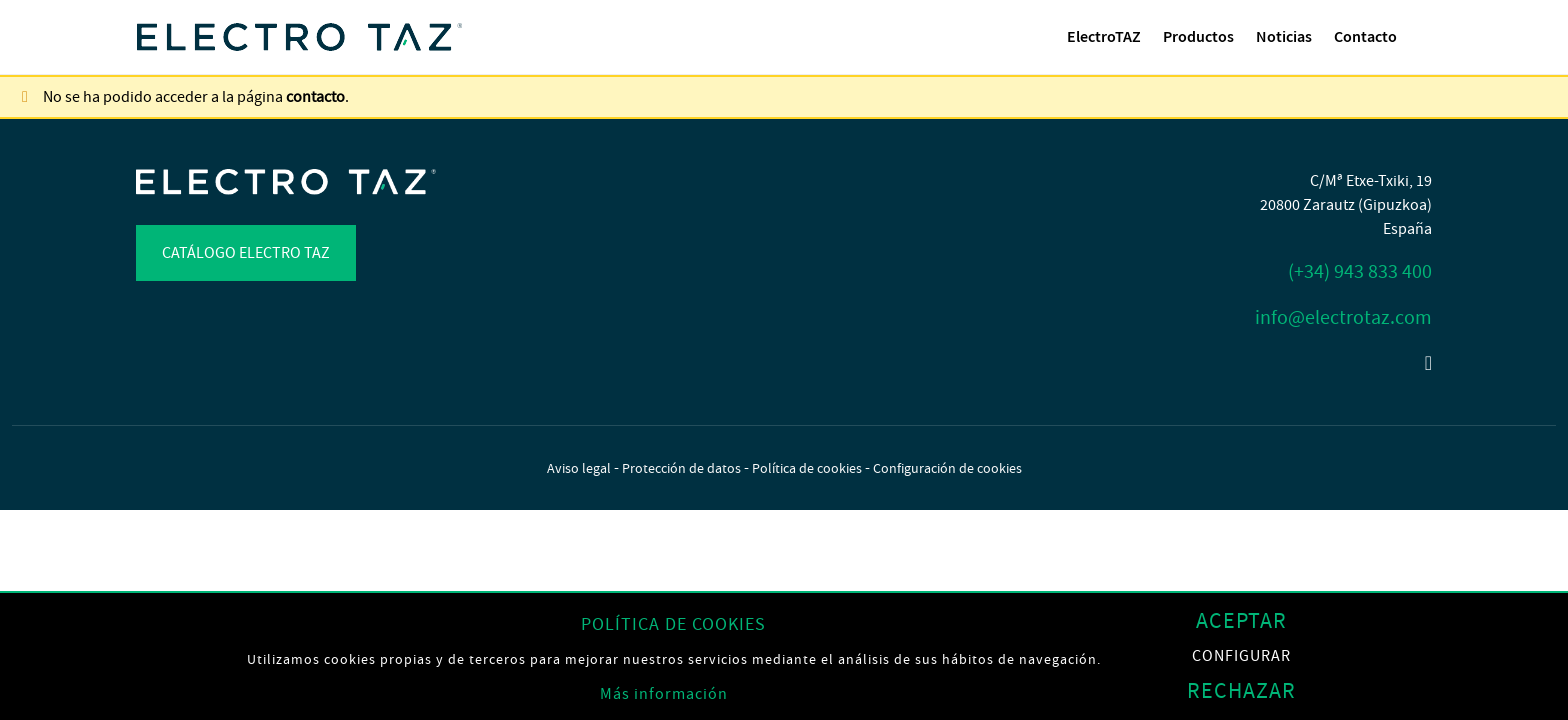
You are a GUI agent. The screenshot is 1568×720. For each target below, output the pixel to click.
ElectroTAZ (1104, 36)
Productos (1198, 36)
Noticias (1284, 36)
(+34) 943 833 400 (1360, 271)
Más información (664, 694)
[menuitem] (1104, 37)
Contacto (1365, 36)
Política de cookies (807, 468)
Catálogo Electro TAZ (246, 253)
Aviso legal (579, 468)
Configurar (1241, 656)
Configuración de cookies (947, 468)
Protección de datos (681, 468)
